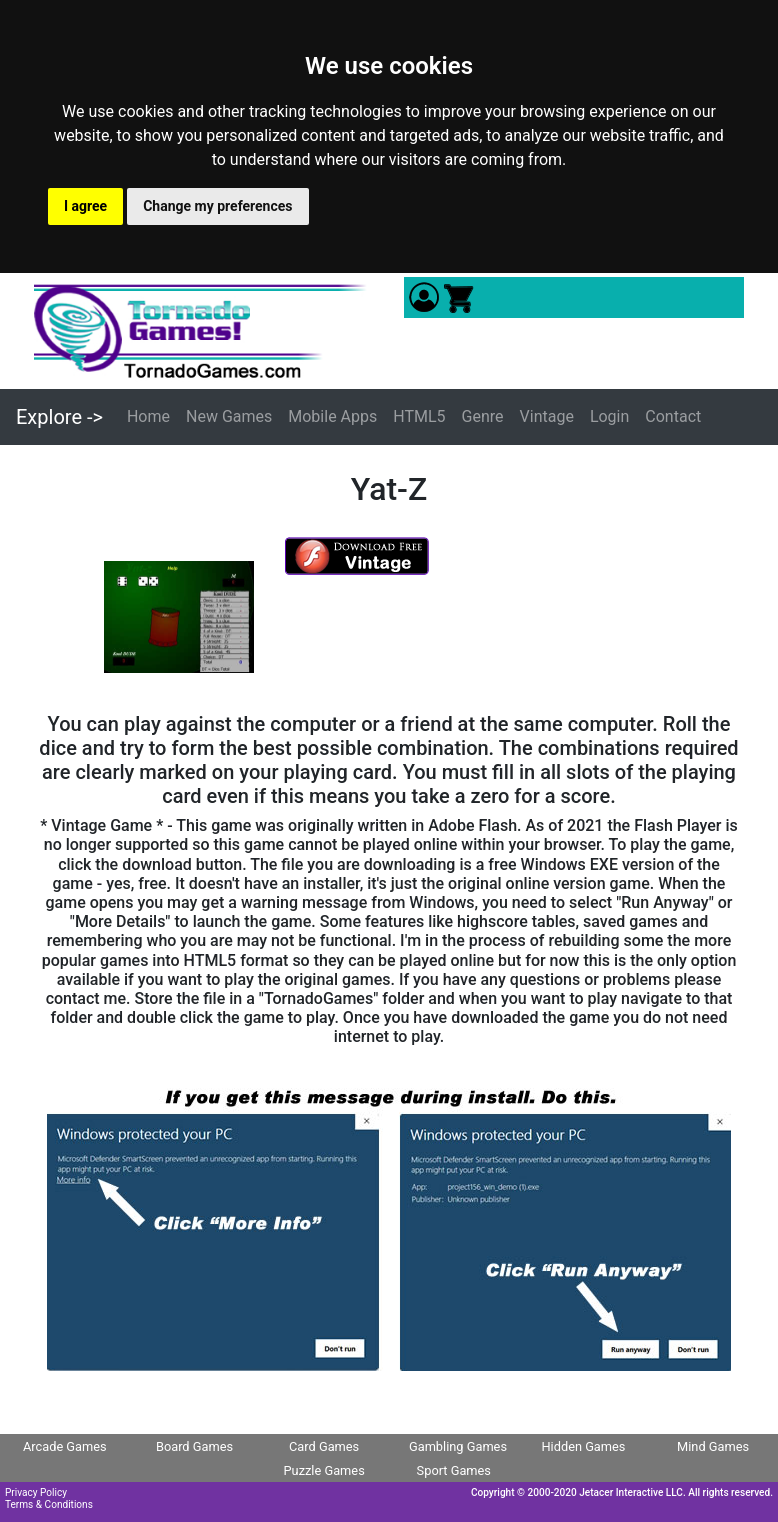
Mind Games (713, 1446)
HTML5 (419, 416)
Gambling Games (458, 1446)
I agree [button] (85, 206)
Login (609, 416)
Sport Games (454, 1470)
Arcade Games (65, 1446)
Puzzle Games (324, 1470)
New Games (229, 416)
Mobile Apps (332, 416)
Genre (483, 416)
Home (148, 416)
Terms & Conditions (49, 1504)
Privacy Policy (36, 1492)
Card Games (324, 1446)
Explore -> (59, 417)
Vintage (547, 416)
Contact (673, 416)
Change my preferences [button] (217, 206)
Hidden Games (583, 1446)
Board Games (194, 1446)
